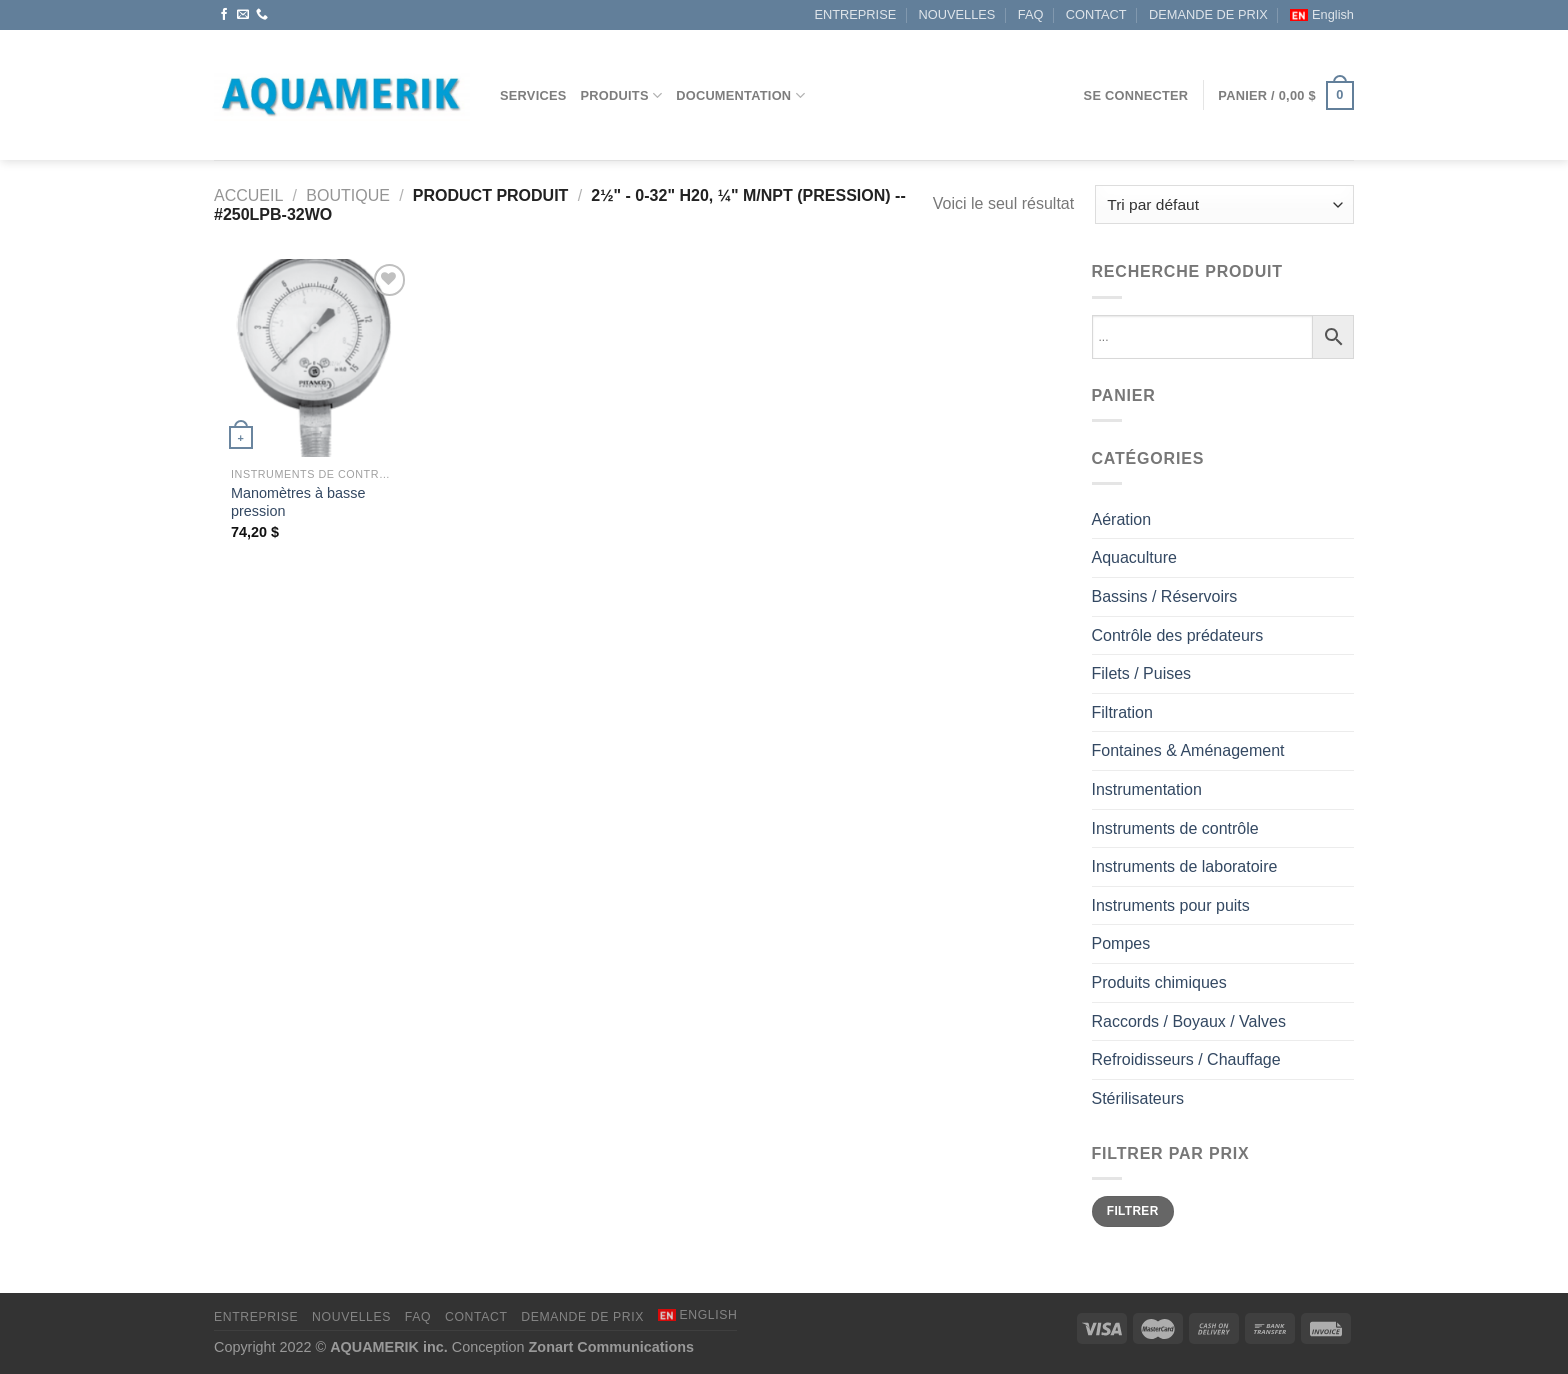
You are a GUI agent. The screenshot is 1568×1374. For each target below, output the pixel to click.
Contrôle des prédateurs (1178, 635)
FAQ (1031, 14)
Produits (622, 95)
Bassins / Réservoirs (1165, 596)
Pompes (1121, 943)
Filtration (1122, 712)
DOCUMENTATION (740, 95)
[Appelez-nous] (262, 15)
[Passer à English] (1322, 15)
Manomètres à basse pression (298, 502)
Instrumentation (1147, 789)
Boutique (348, 195)
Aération (1122, 519)
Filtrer (1133, 1211)
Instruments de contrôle (1175, 828)
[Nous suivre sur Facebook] (224, 15)
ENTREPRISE (855, 14)
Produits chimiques (1159, 982)
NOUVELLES (957, 14)
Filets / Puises (1142, 673)
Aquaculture (1134, 557)
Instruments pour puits (1171, 905)
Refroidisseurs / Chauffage (1186, 1059)
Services (533, 95)
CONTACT (1096, 14)
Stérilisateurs (1138, 1098)
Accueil (248, 195)
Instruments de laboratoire (1185, 866)
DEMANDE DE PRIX (1208, 14)
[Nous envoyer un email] (243, 15)
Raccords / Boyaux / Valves (1189, 1021)
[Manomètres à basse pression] (312, 357)
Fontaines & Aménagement (1188, 750)
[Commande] (1224, 204)
